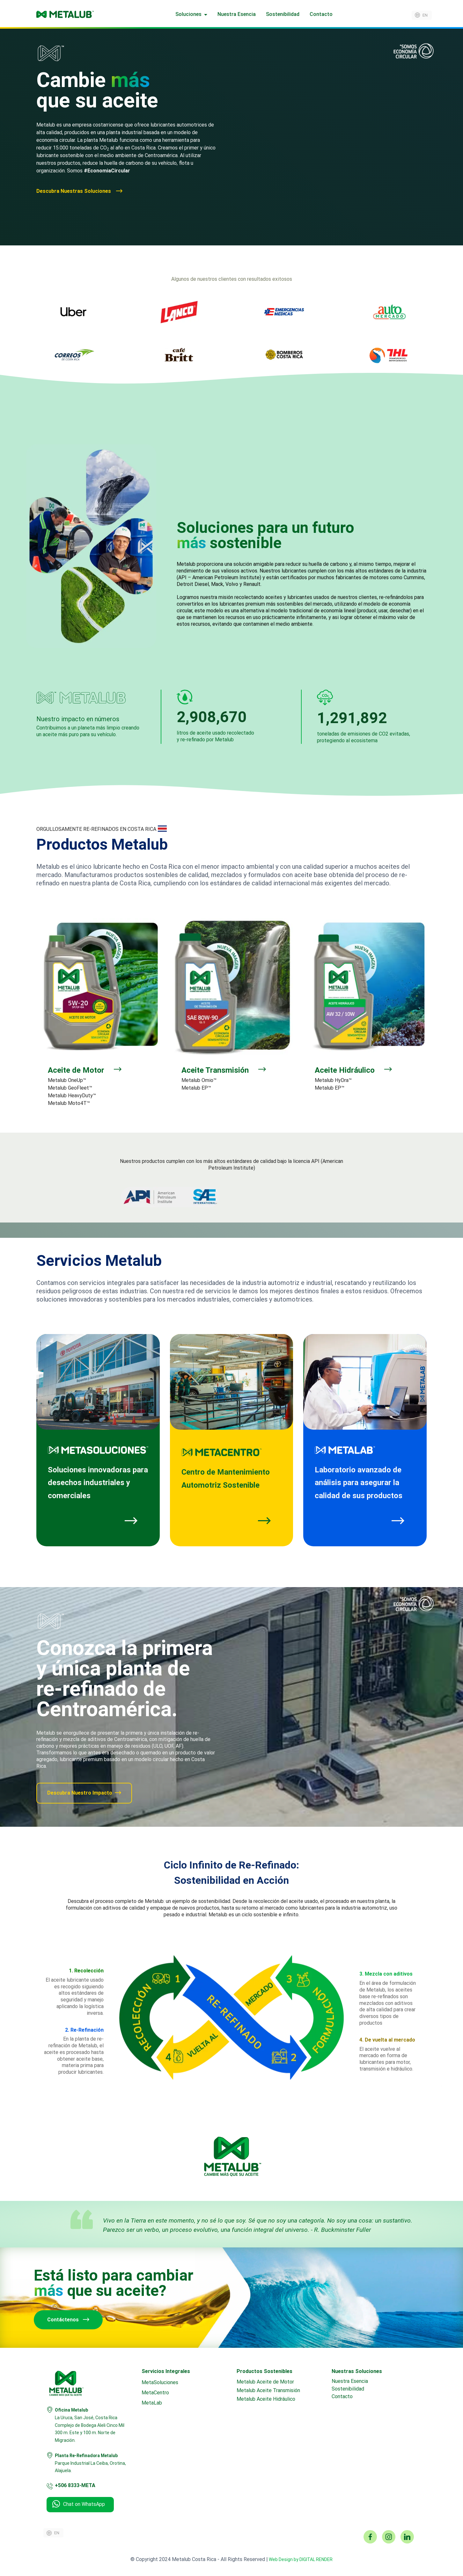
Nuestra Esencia (236, 14)
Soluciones (188, 14)
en (425, 15)
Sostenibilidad (282, 14)
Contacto (321, 14)
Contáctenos (68, 2320)
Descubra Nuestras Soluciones (79, 191)
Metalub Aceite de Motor (265, 2382)
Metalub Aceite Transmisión (268, 2390)
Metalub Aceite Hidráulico (266, 2399)
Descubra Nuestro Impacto (84, 1793)
